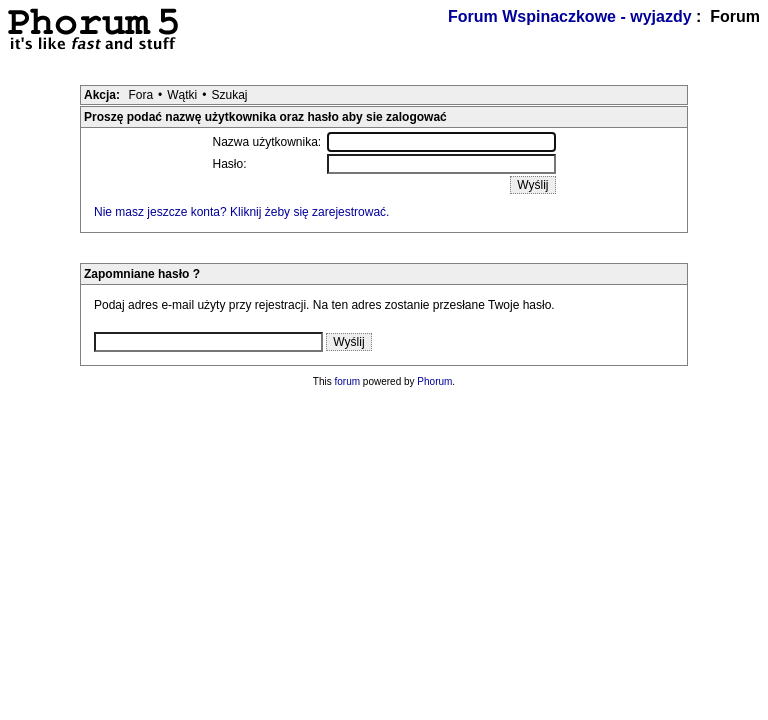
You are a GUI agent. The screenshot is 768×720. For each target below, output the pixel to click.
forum (348, 381)
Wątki (182, 95)
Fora (140, 95)
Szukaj (229, 95)
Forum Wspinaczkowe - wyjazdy (570, 16)
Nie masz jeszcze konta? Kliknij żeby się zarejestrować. (241, 212)
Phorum (434, 381)
